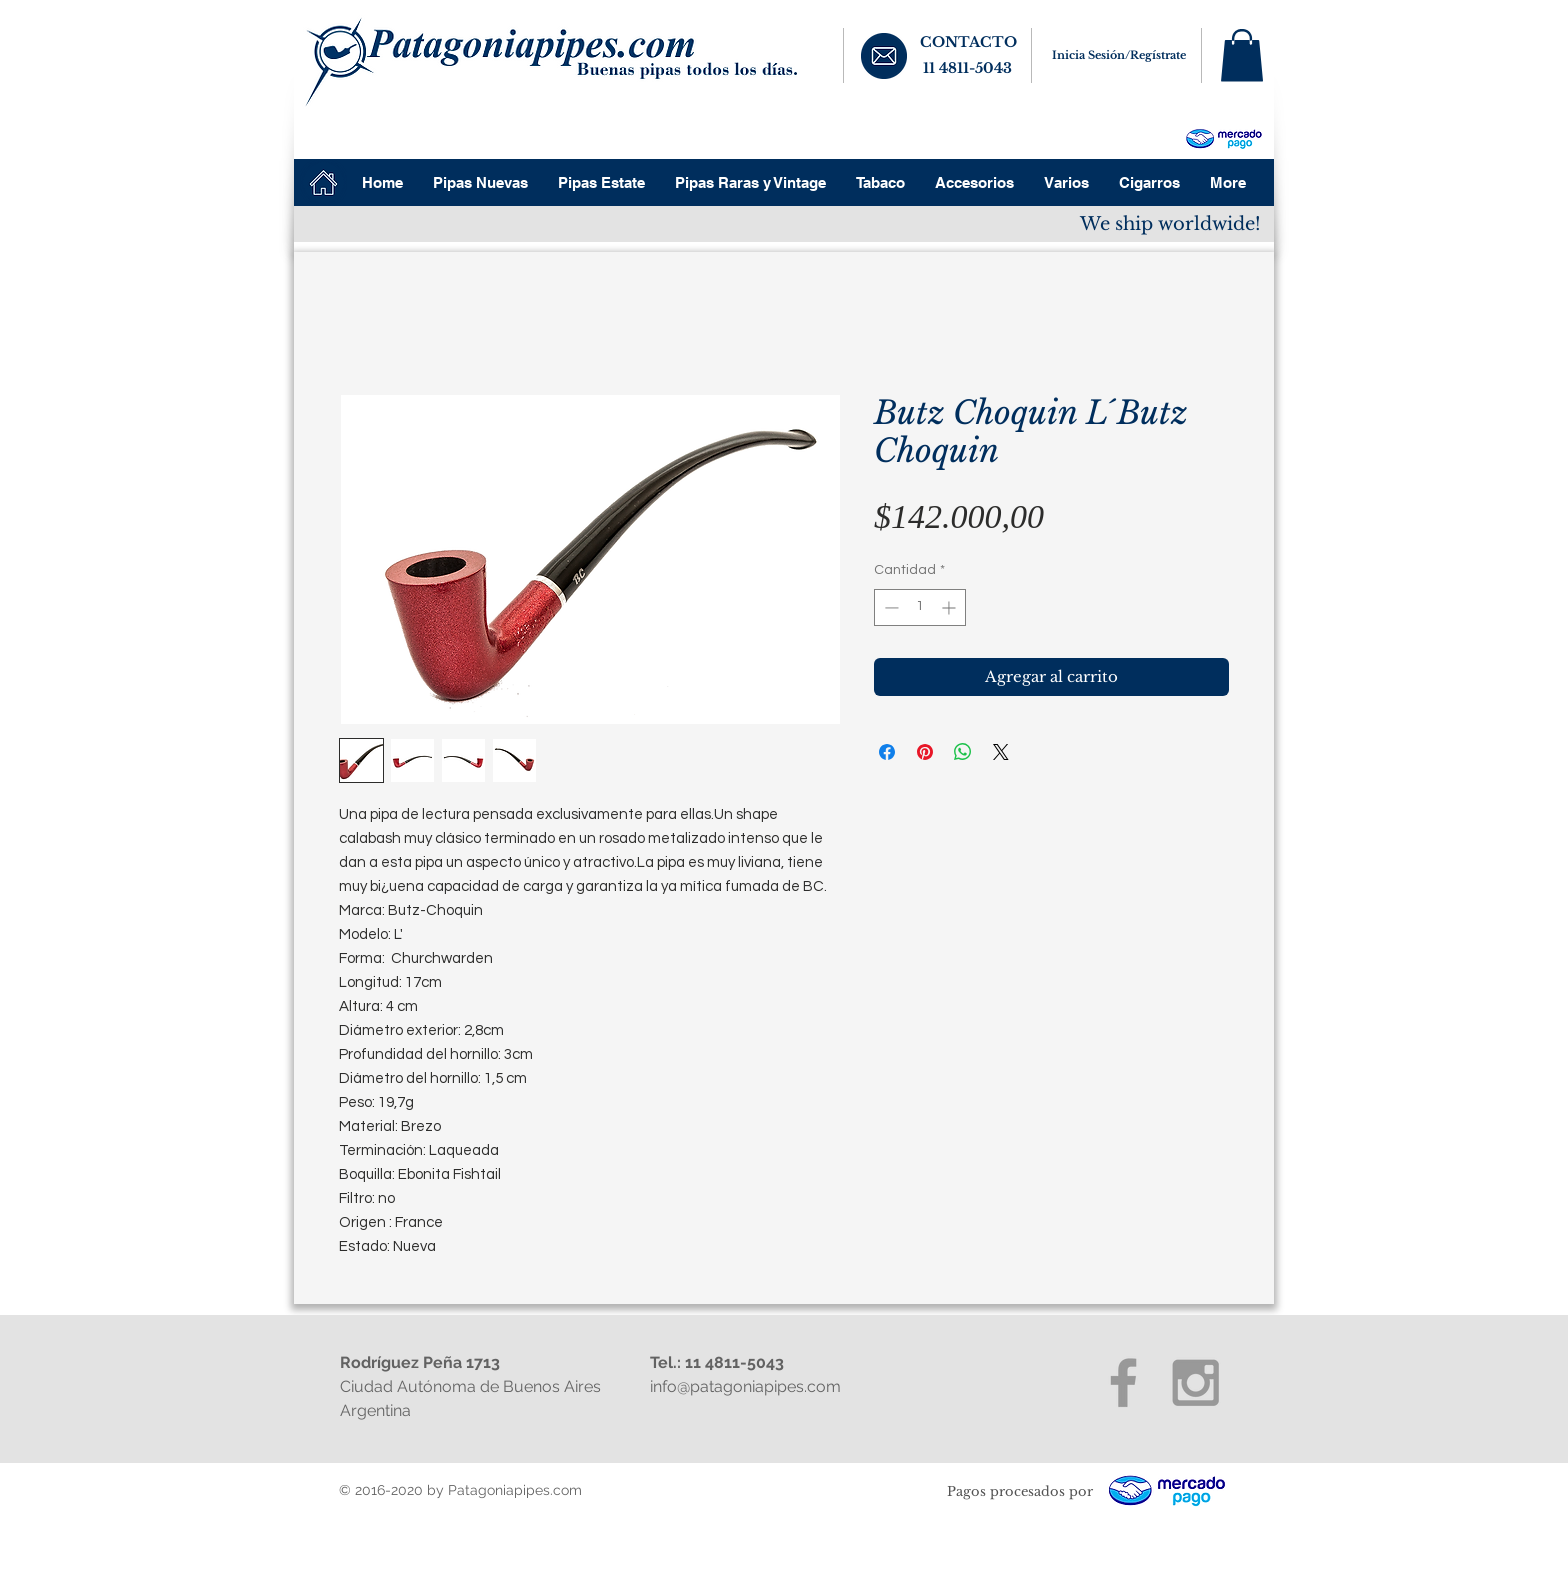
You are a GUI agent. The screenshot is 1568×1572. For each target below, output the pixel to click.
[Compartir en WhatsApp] (963, 752)
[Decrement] (889, 607)
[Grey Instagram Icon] (1195, 1382)
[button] (1242, 55)
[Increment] (950, 607)
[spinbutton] (920, 607)
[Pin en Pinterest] (925, 752)
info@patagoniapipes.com (745, 1386)
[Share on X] (1001, 752)
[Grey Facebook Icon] (1123, 1382)
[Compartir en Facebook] (887, 752)
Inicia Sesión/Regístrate (1119, 55)
